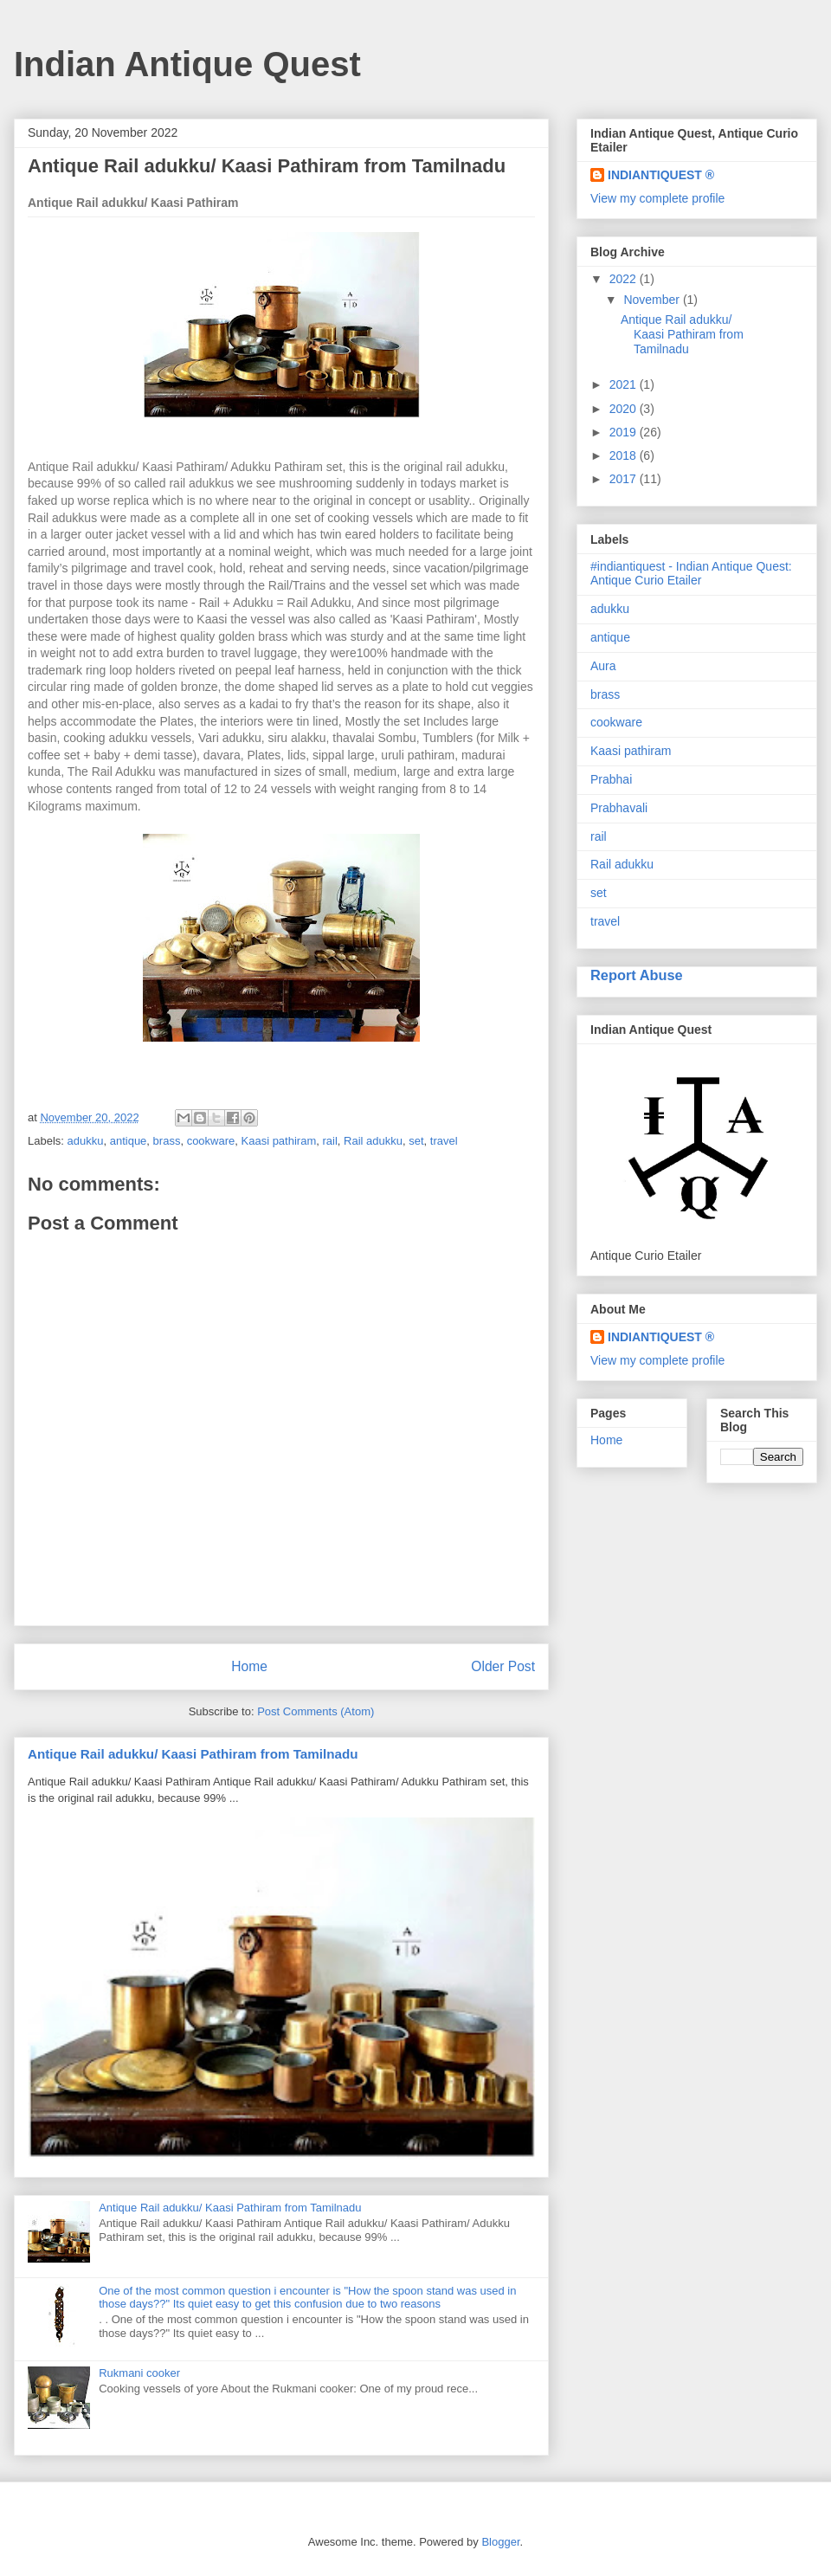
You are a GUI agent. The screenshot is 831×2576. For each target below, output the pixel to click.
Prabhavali (618, 808)
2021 (624, 384)
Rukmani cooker (139, 2372)
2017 (624, 479)
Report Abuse (636, 975)
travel (444, 1140)
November (652, 300)
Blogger (500, 2541)
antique (128, 1140)
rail (329, 1140)
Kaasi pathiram (279, 1140)
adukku (86, 1140)
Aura (603, 666)
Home (249, 1666)
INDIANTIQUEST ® (661, 175)
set (416, 1140)
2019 (624, 432)
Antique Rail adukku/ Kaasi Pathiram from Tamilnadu (193, 1753)
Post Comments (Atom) (315, 1711)
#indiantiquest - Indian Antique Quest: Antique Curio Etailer (691, 573)
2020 (624, 409)
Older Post (503, 1666)
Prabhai (611, 779)
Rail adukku (373, 1140)
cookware (211, 1140)
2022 (624, 279)
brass (167, 1140)
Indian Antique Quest (187, 64)
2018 (624, 455)
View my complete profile (657, 198)
